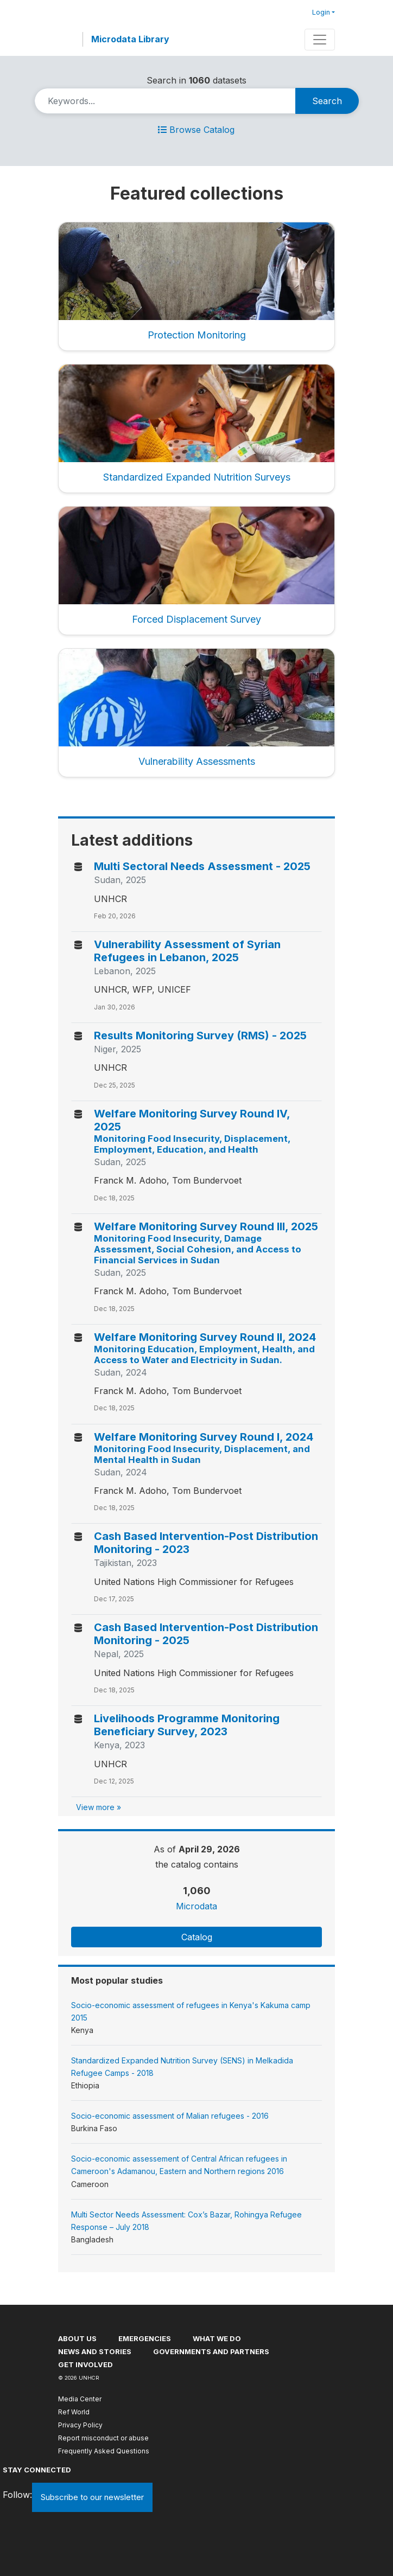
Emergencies (144, 2338)
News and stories (94, 2351)
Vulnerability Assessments (196, 761)
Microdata (196, 1906)
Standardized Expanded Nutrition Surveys (196, 477)
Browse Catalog (196, 129)
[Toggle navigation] (320, 39)
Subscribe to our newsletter (92, 2497)
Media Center (80, 2399)
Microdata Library (130, 39)
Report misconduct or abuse (103, 2438)
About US (77, 2338)
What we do (217, 2338)
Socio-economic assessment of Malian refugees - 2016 (170, 2115)
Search (327, 100)
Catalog (196, 1937)
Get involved (85, 2364)
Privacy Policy (80, 2425)
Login (321, 12)
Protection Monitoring (197, 335)
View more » (98, 1807)
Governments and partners (211, 2351)
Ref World (74, 2412)
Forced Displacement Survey (196, 619)
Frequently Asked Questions (103, 2451)
